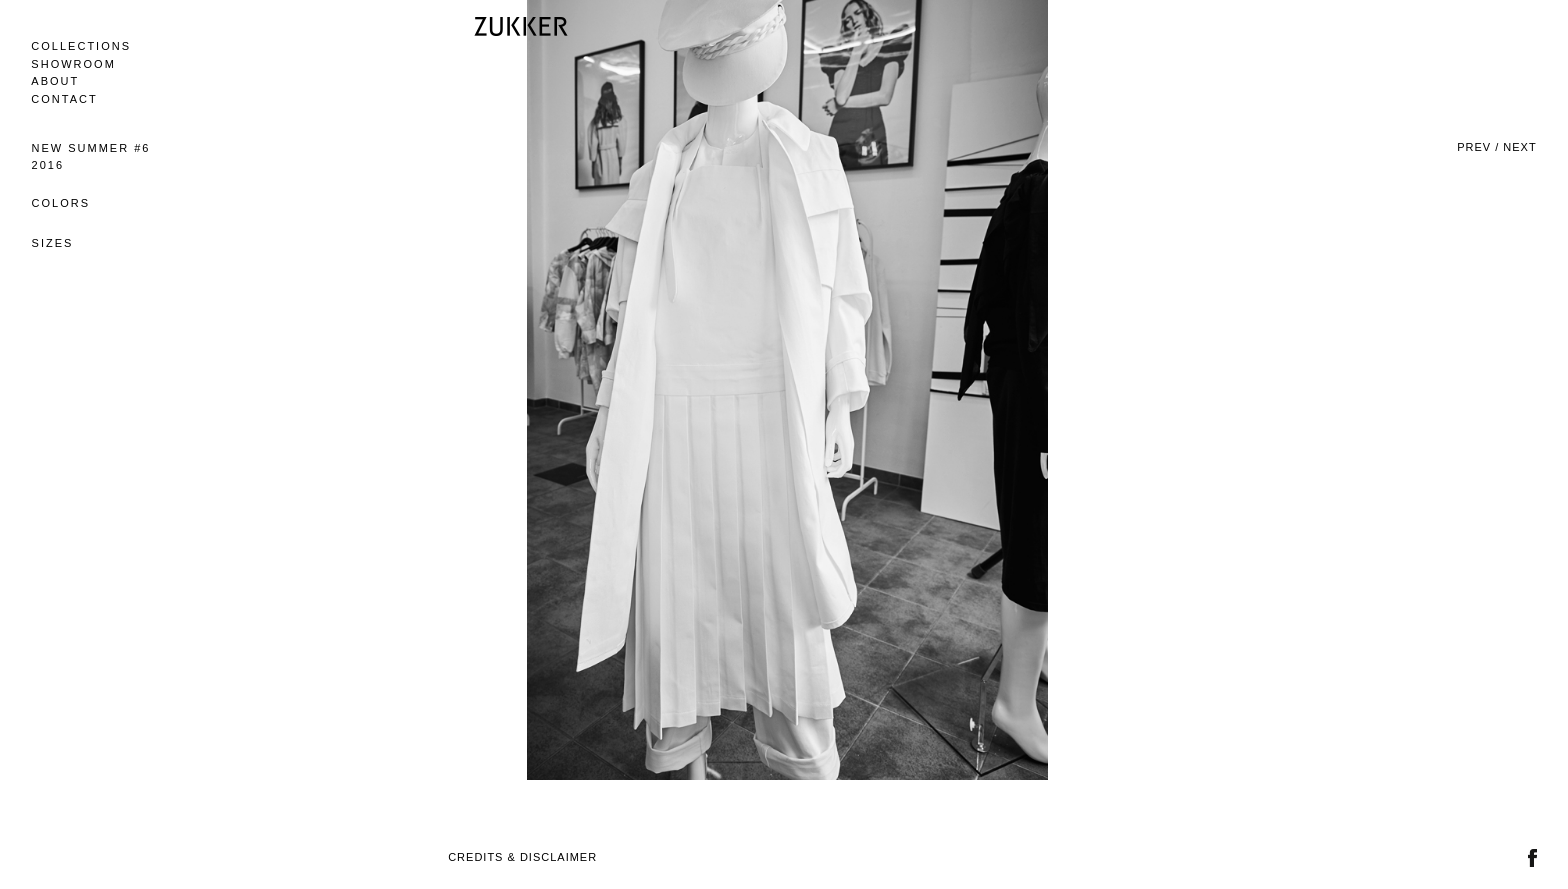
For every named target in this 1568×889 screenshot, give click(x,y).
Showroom (73, 64)
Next (1519, 147)
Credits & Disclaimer (522, 857)
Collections (81, 46)
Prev (1474, 147)
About (55, 81)
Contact (64, 99)
